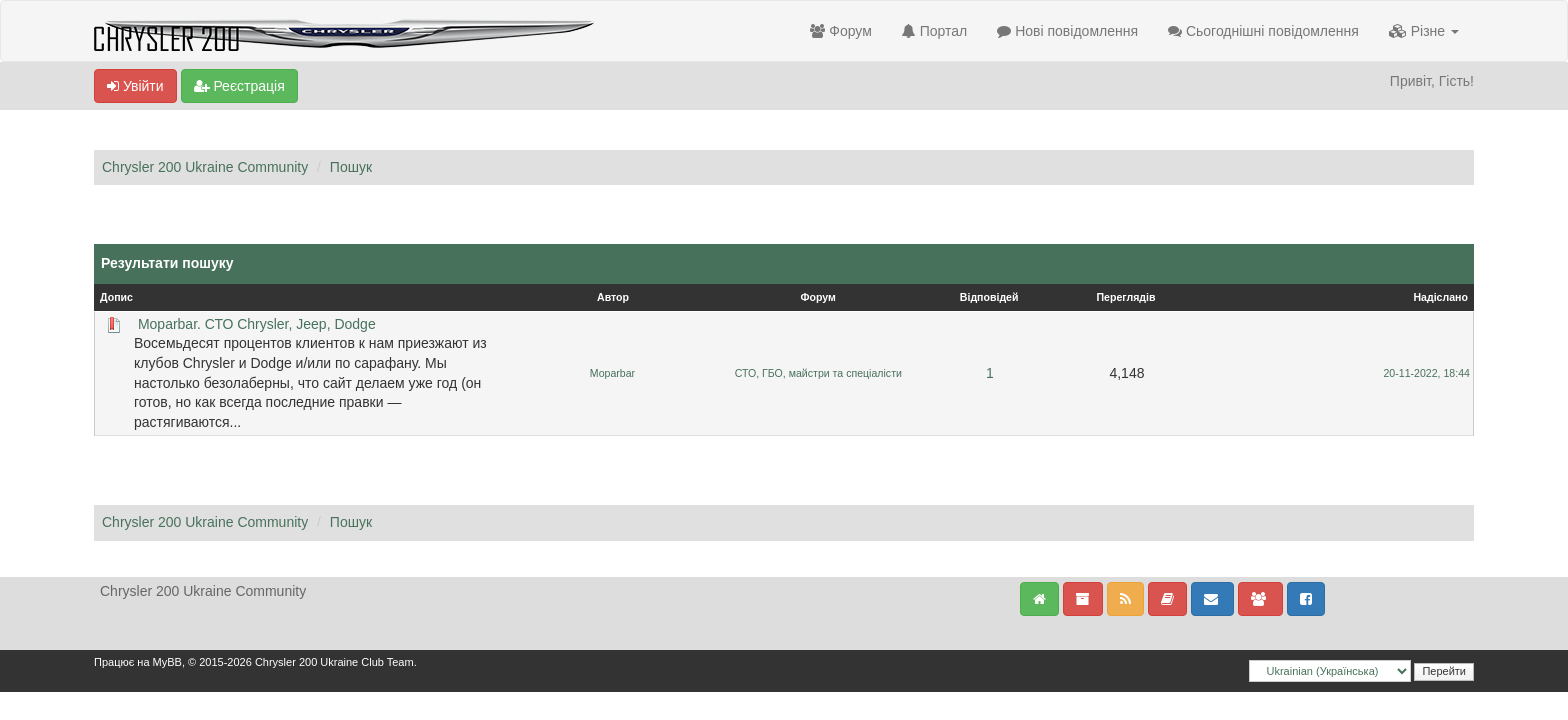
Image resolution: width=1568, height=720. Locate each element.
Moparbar (612, 373)
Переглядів (1125, 297)
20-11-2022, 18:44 (1426, 373)
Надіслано (1440, 297)
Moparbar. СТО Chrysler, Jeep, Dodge (257, 324)
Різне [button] (1424, 31)
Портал (934, 31)
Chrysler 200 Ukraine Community (205, 167)
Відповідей (989, 297)
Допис (116, 297)
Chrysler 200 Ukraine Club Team (334, 662)
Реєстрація (239, 86)
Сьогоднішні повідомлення (1263, 31)
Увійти (135, 86)
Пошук (351, 167)
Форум (840, 31)
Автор (613, 297)
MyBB (167, 662)
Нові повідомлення (1067, 31)
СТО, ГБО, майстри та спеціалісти (818, 373)
